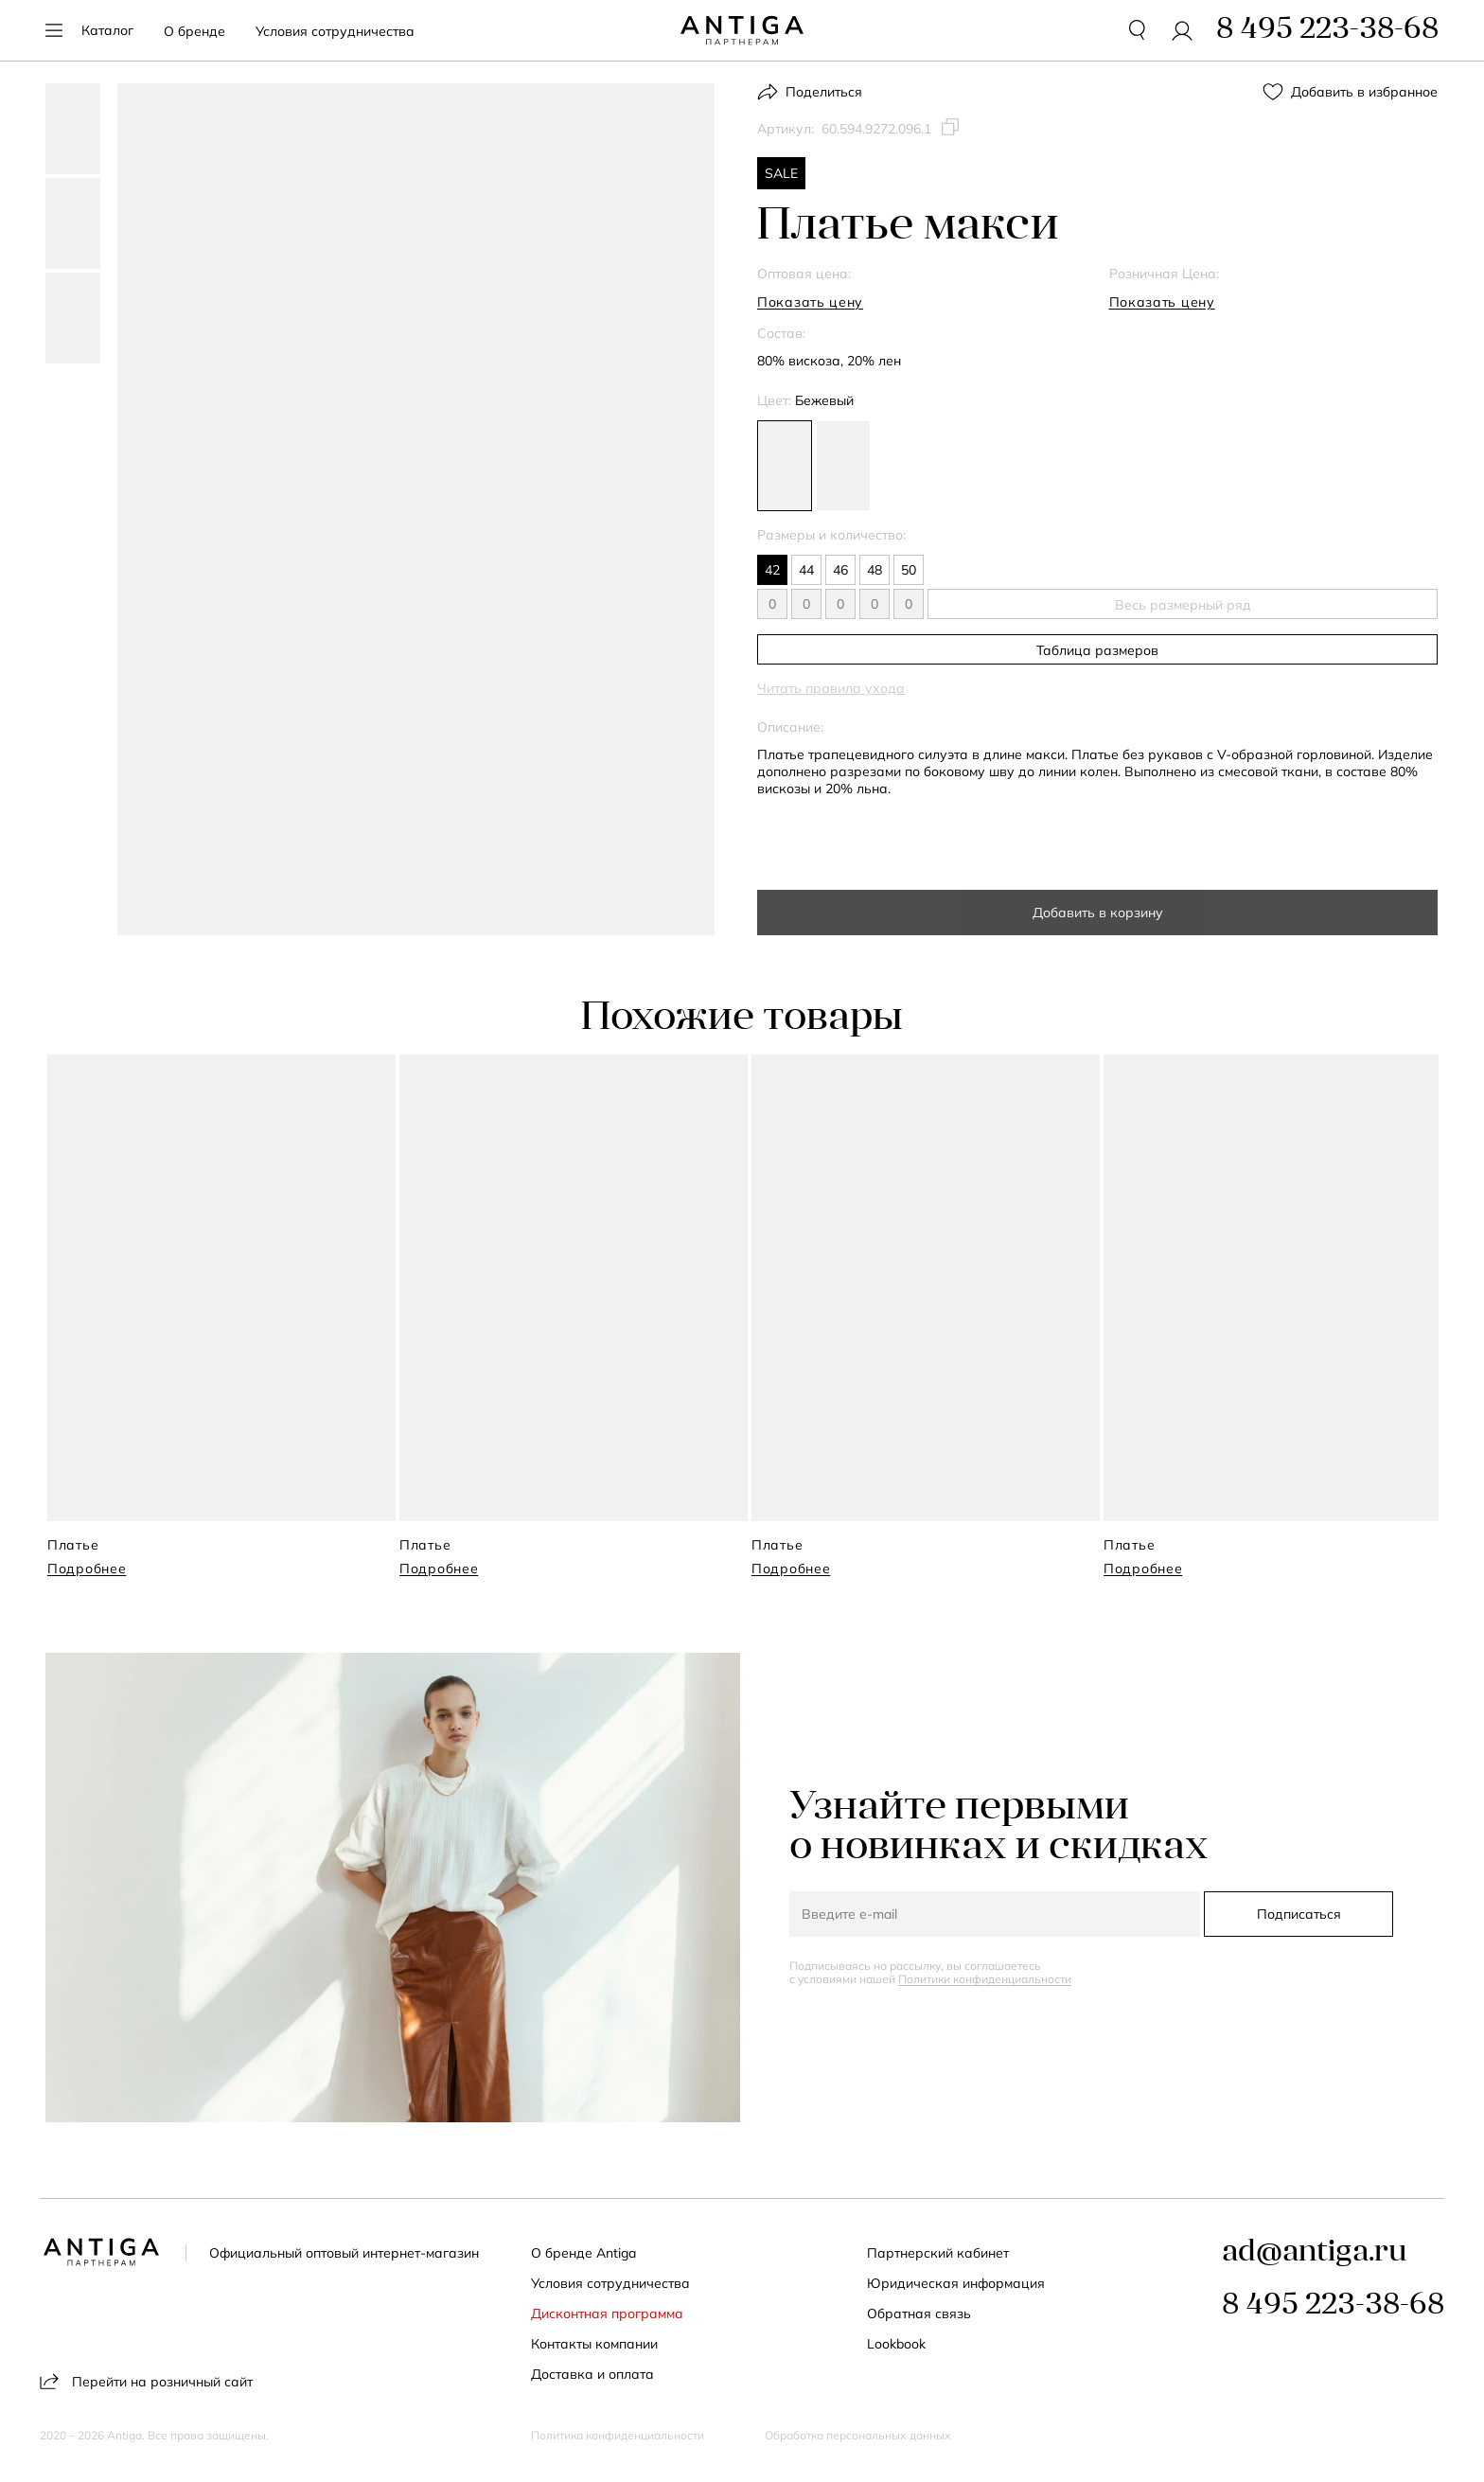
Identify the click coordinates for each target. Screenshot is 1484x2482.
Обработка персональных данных (858, 2435)
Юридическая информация (956, 2283)
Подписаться (1299, 1914)
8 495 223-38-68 (1333, 2306)
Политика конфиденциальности (617, 2435)
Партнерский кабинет (938, 2252)
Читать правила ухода (831, 688)
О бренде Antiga (583, 2252)
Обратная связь (919, 2313)
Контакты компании (594, 2343)
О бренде (194, 31)
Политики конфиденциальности (984, 1979)
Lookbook (896, 2343)
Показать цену (810, 301)
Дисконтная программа (607, 2313)
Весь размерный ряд (1183, 604)
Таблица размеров (1097, 650)
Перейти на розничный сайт (146, 2381)
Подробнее (86, 1568)
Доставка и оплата (592, 2374)
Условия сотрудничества (335, 31)
